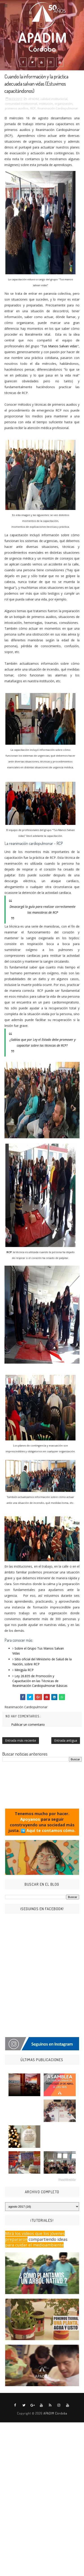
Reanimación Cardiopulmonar (57, 108)
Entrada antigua (65, 1740)
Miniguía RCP (24, 1670)
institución (46, 104)
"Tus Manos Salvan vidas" (59, 346)
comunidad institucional (21, 104)
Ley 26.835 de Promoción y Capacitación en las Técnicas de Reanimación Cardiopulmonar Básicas (39, 1681)
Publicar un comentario (28, 1724)
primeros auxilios (16, 108)
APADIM (33, 99)
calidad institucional (54, 99)
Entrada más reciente (20, 1740)
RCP (33, 108)
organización (63, 104)
